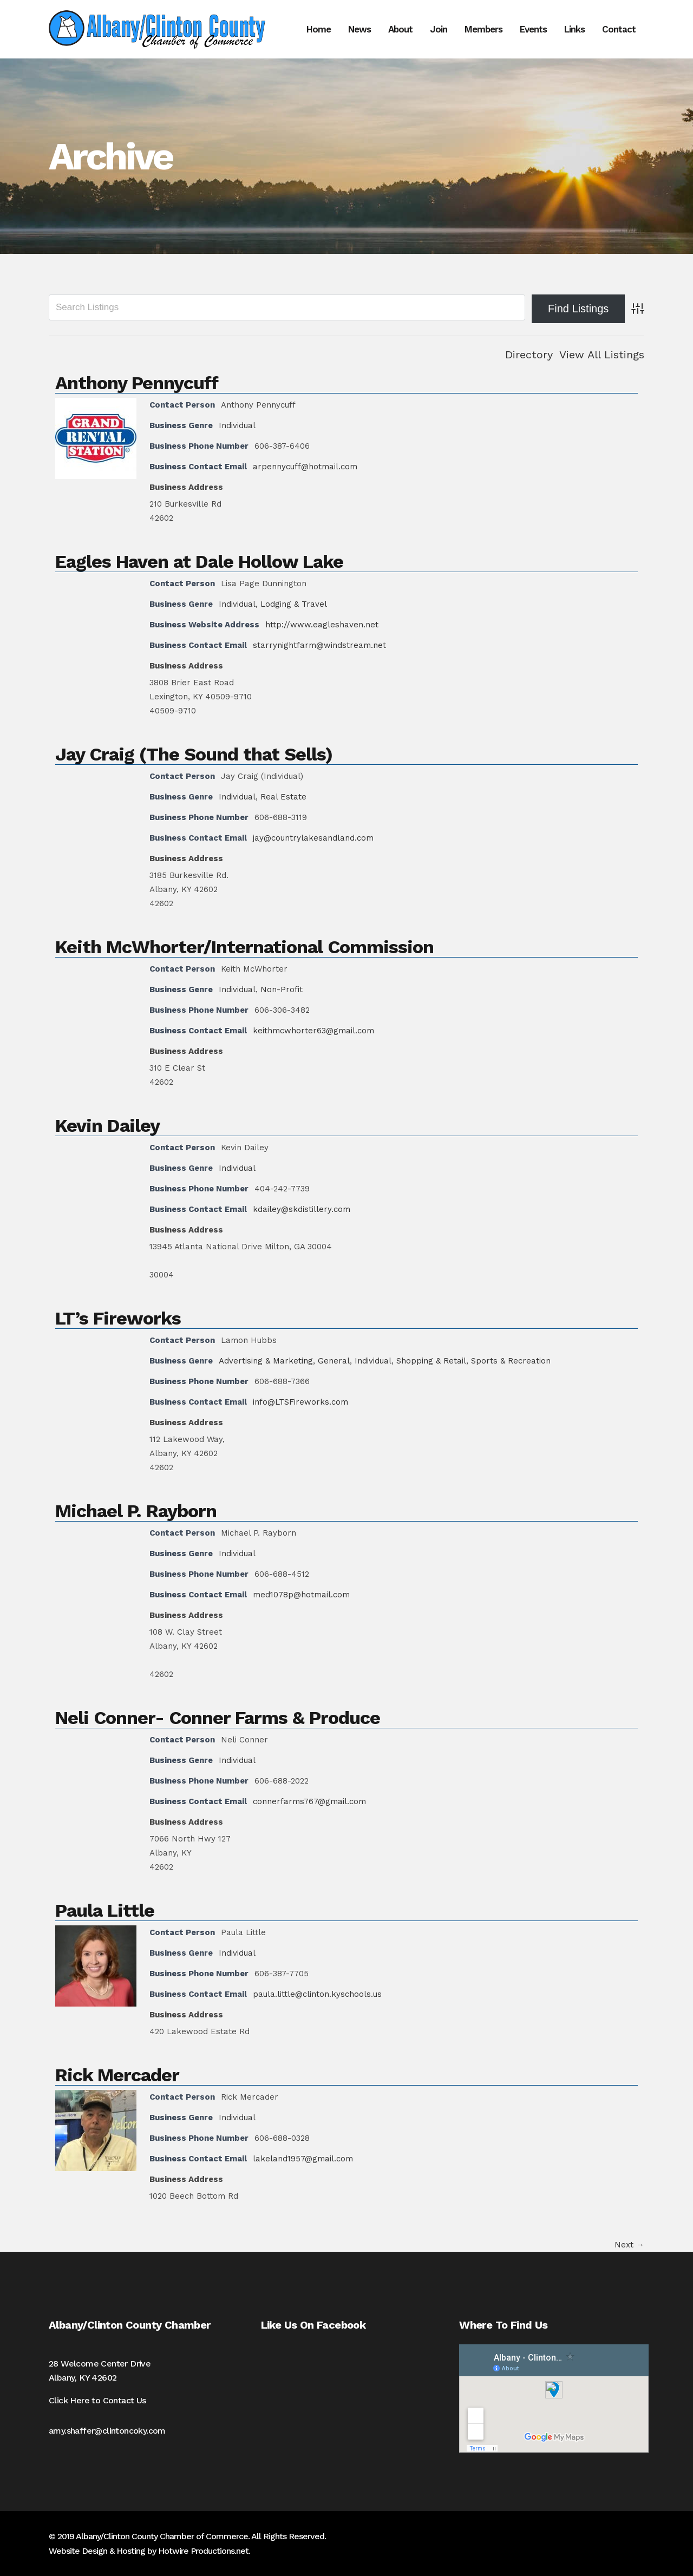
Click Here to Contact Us (97, 2400)
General (334, 1361)
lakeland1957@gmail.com (303, 2159)
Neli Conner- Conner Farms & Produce (217, 1717)
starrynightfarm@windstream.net (319, 645)
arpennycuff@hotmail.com (305, 466)
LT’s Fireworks (118, 1318)
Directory (529, 354)
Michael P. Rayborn (136, 1511)
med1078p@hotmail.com (301, 1595)
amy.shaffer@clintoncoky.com (107, 2431)
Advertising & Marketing (266, 1361)
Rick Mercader (117, 2075)
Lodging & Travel (293, 604)
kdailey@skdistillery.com (301, 1209)
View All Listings (601, 354)
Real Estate (283, 797)
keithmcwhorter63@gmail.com (313, 1030)
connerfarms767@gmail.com (309, 1801)
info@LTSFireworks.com (300, 1402)
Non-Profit (281, 989)
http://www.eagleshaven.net (321, 625)
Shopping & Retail (431, 1361)
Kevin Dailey (107, 1125)
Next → (629, 2245)
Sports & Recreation (511, 1361)
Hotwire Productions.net (203, 2551)
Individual (237, 425)
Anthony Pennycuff (136, 383)
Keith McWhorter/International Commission (244, 947)
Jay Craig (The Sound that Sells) (193, 754)
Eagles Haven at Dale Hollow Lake (199, 561)
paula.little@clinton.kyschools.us (317, 1994)
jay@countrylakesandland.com (313, 838)
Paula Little (104, 1910)
